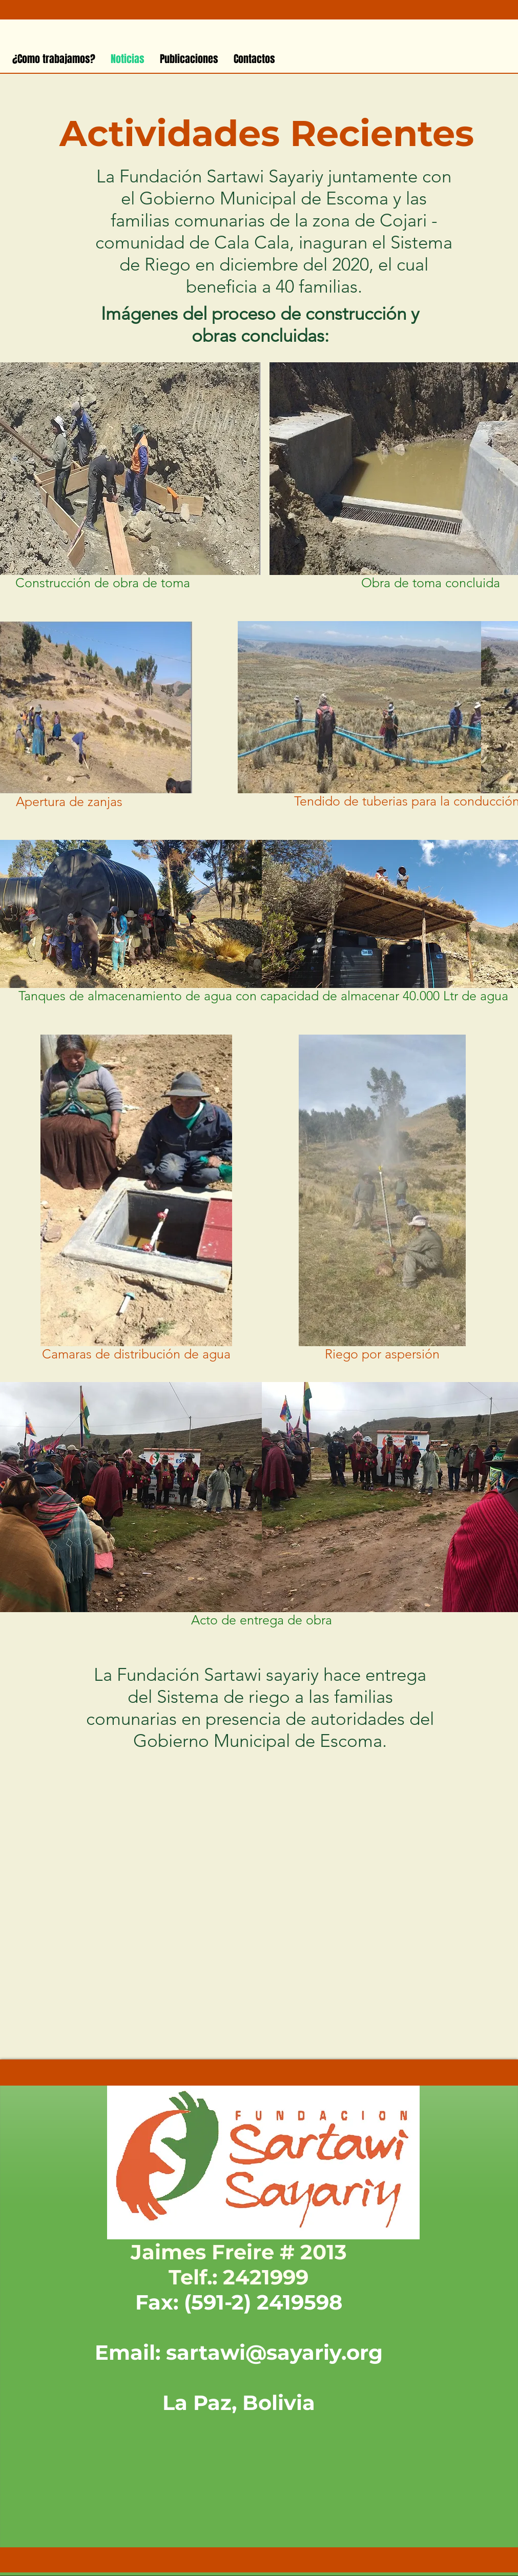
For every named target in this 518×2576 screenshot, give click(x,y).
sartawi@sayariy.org (274, 2352)
